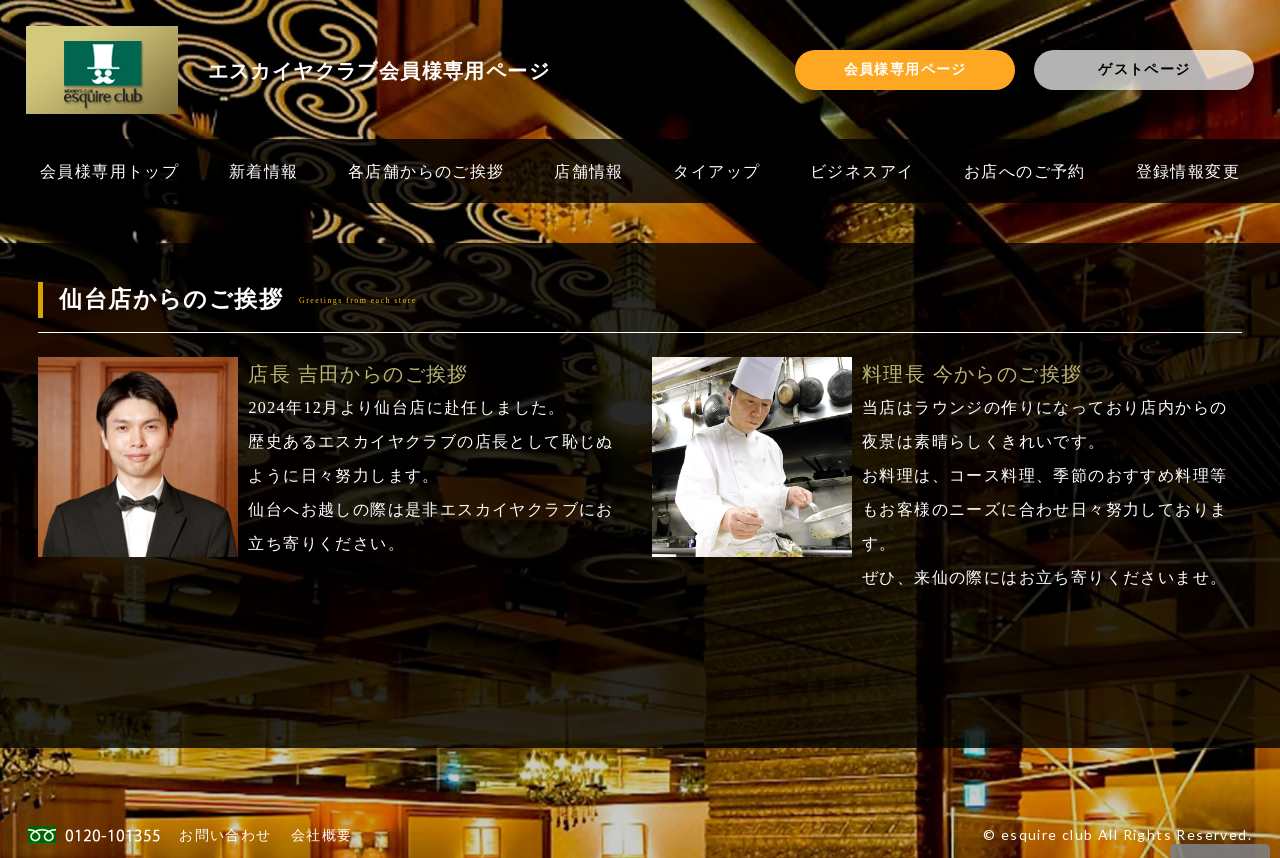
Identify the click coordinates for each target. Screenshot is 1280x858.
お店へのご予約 (1025, 170)
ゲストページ (1144, 68)
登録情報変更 (1188, 170)
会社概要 (322, 834)
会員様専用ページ (905, 68)
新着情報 (264, 170)
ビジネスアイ (862, 170)
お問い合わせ (225, 834)
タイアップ (716, 170)
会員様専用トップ (109, 170)
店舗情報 (589, 170)
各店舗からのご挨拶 (426, 170)
